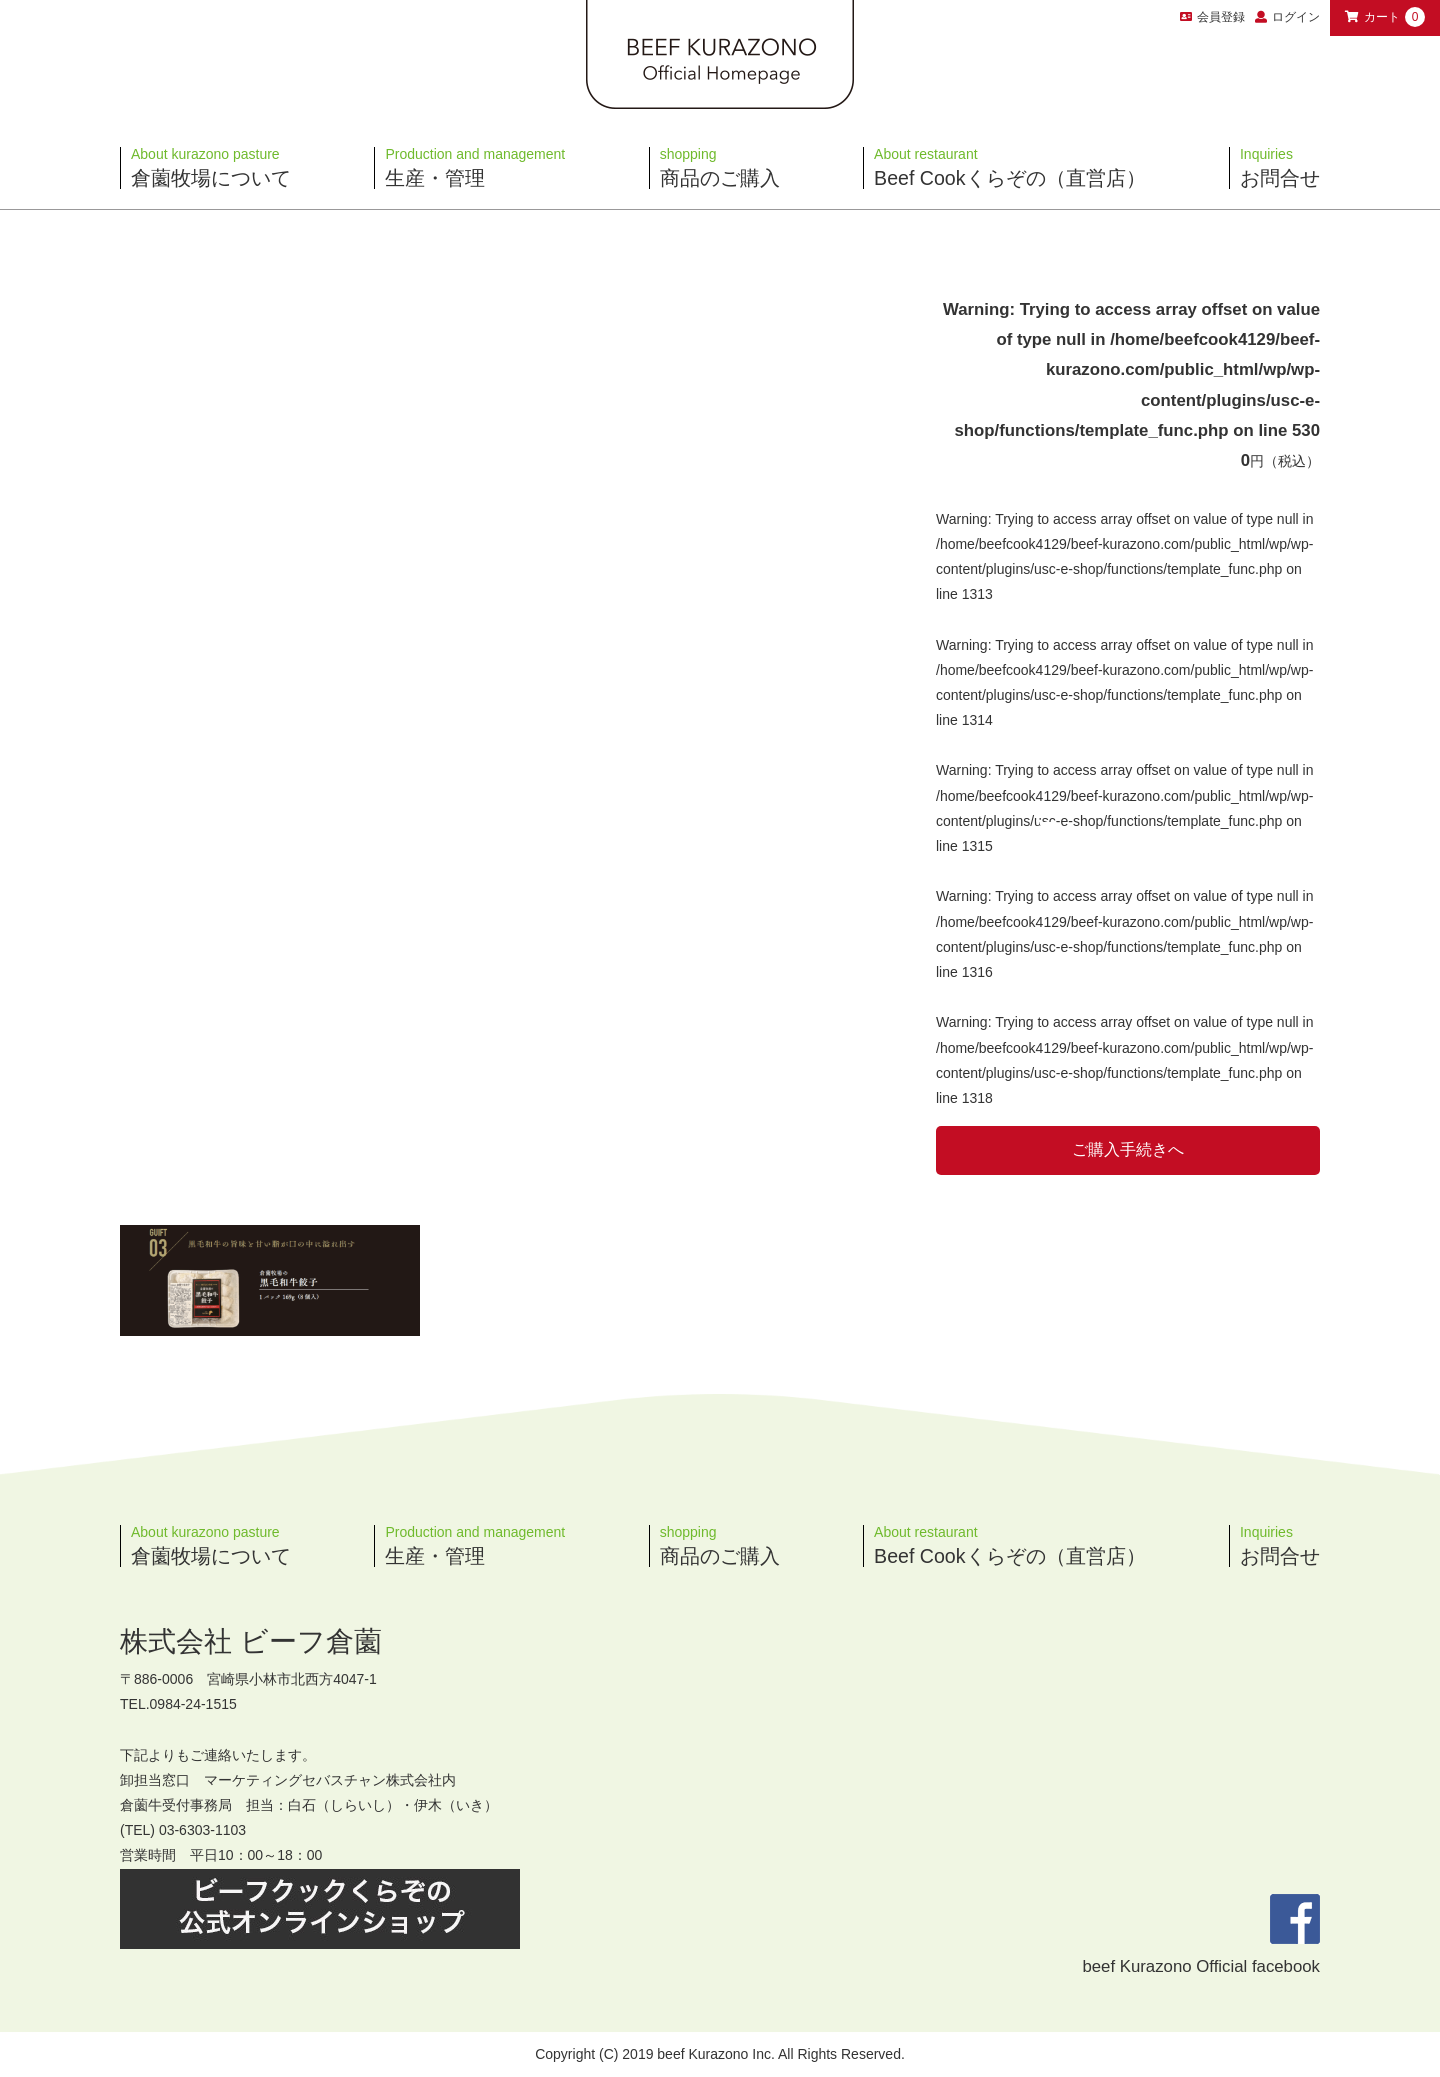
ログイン (1296, 17)
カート (1385, 17)
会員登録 (1212, 17)
